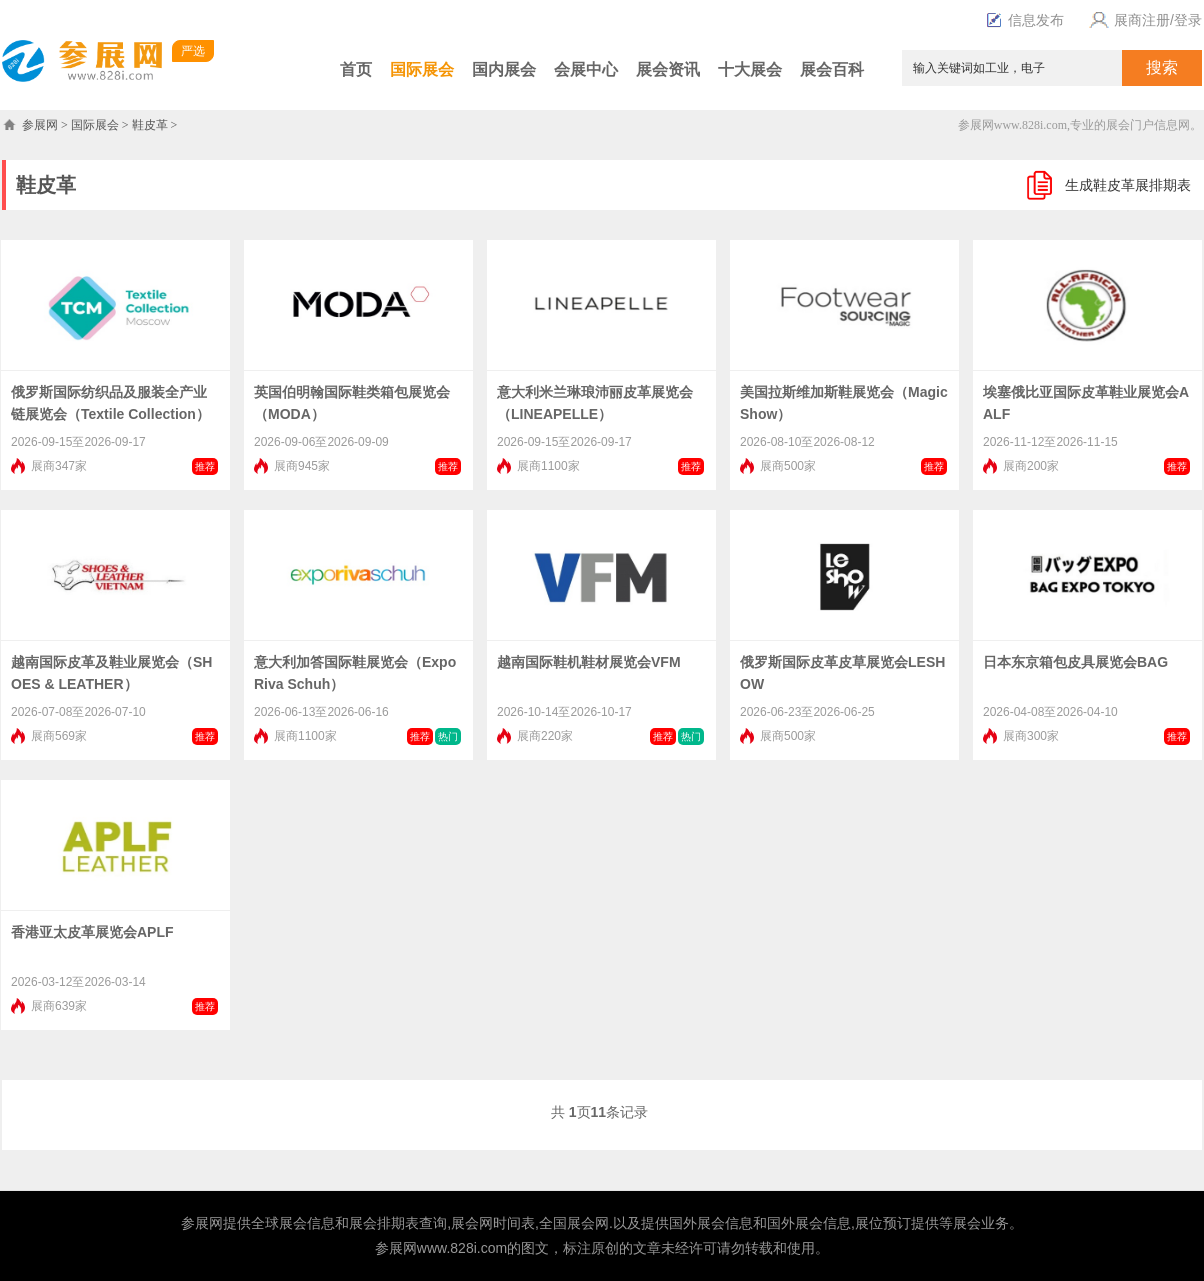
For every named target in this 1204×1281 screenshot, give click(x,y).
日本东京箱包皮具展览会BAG (1075, 662)
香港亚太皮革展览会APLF (92, 932)
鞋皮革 (150, 125)
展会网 (472, 1223)
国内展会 (504, 69)
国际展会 (422, 69)
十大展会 (750, 69)
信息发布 (1025, 20)
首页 (356, 69)
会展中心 (586, 69)
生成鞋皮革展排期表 (1128, 185)
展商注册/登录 (1143, 20)
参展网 (40, 125)
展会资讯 (668, 69)
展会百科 (832, 69)
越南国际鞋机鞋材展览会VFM (589, 662)
